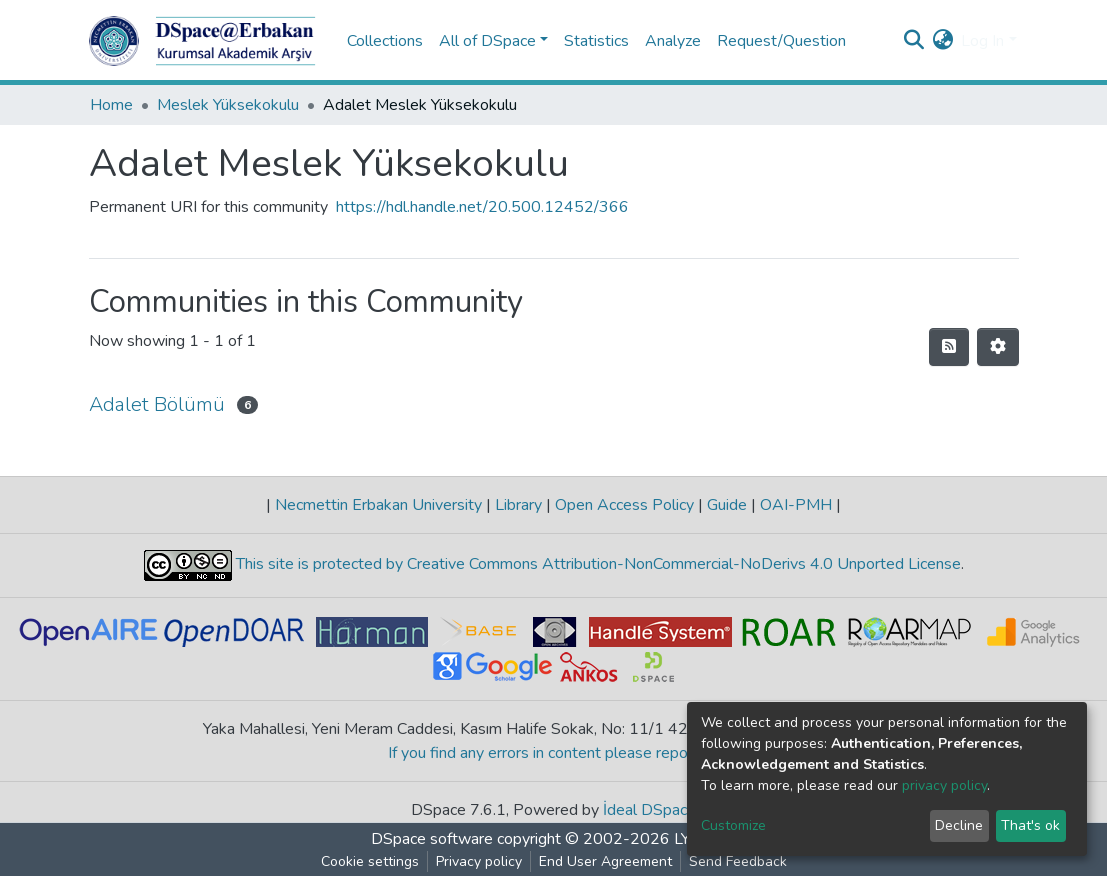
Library (518, 505)
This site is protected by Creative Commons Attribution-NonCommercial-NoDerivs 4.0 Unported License (596, 564)
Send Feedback (738, 861)
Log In (982, 41)
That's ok (1030, 825)
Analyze (673, 41)
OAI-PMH (796, 505)
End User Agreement (605, 861)
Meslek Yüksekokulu (228, 105)
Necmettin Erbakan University (378, 505)
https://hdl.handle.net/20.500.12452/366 (482, 207)
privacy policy (944, 785)
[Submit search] (913, 41)
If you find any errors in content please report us (553, 753)
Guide (727, 505)
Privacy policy (479, 861)
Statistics (596, 41)
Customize (733, 825)
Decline (959, 825)
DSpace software (432, 839)
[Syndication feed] (949, 347)
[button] (942, 41)
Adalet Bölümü (157, 404)
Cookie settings (370, 861)
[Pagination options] (998, 347)
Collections (385, 41)
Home (111, 105)
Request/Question (781, 41)
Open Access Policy (624, 505)
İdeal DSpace (649, 810)
